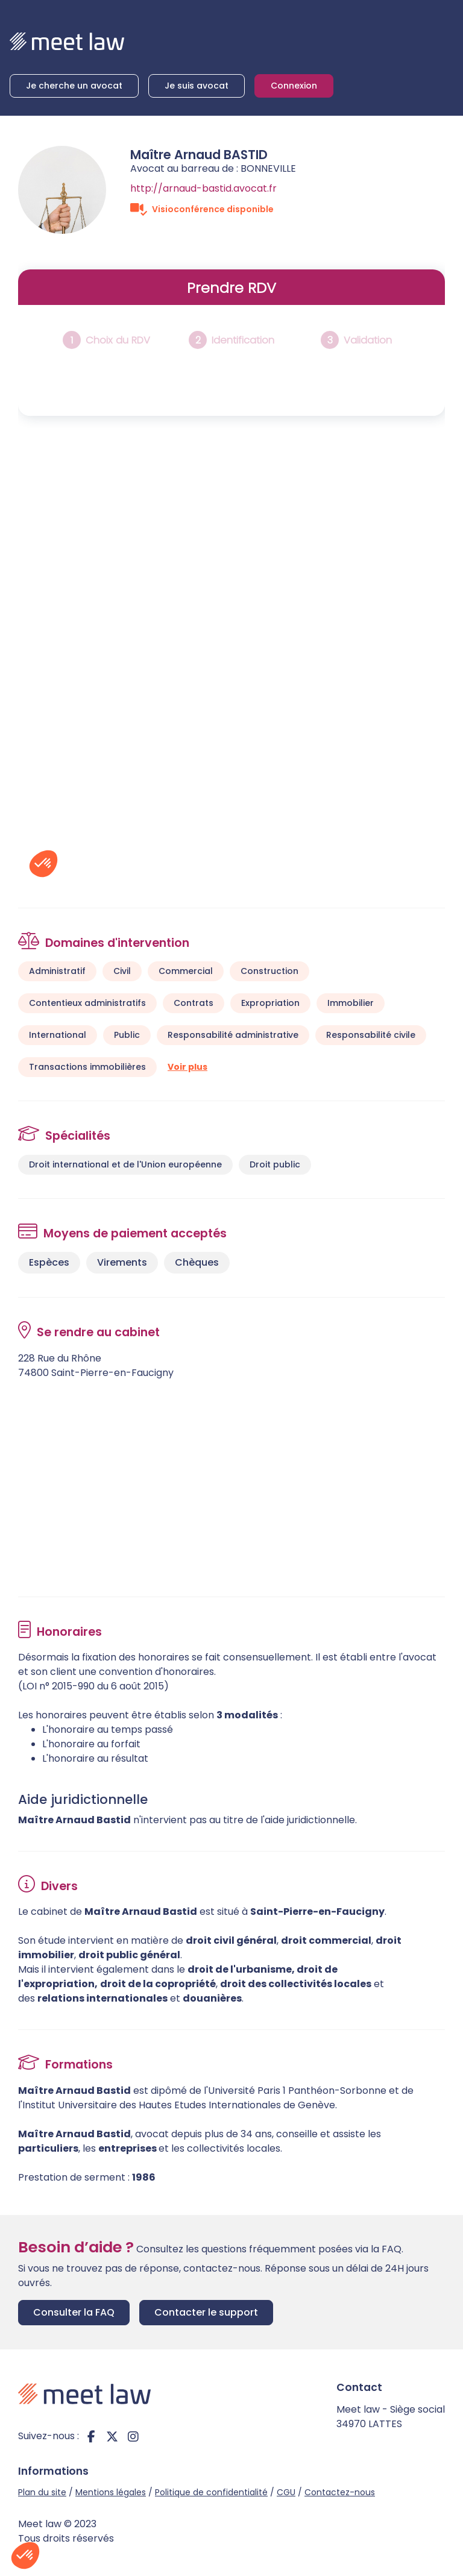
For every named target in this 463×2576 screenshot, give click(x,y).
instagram (133, 2436)
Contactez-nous (339, 2492)
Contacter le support (206, 2312)
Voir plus (187, 1067)
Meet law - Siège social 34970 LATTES (390, 2416)
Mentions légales (110, 2492)
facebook (91, 2436)
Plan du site (42, 2492)
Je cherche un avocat (74, 86)
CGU (286, 2492)
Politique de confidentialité (211, 2492)
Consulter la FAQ (74, 2312)
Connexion (294, 86)
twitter (112, 2436)
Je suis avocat (196, 86)
